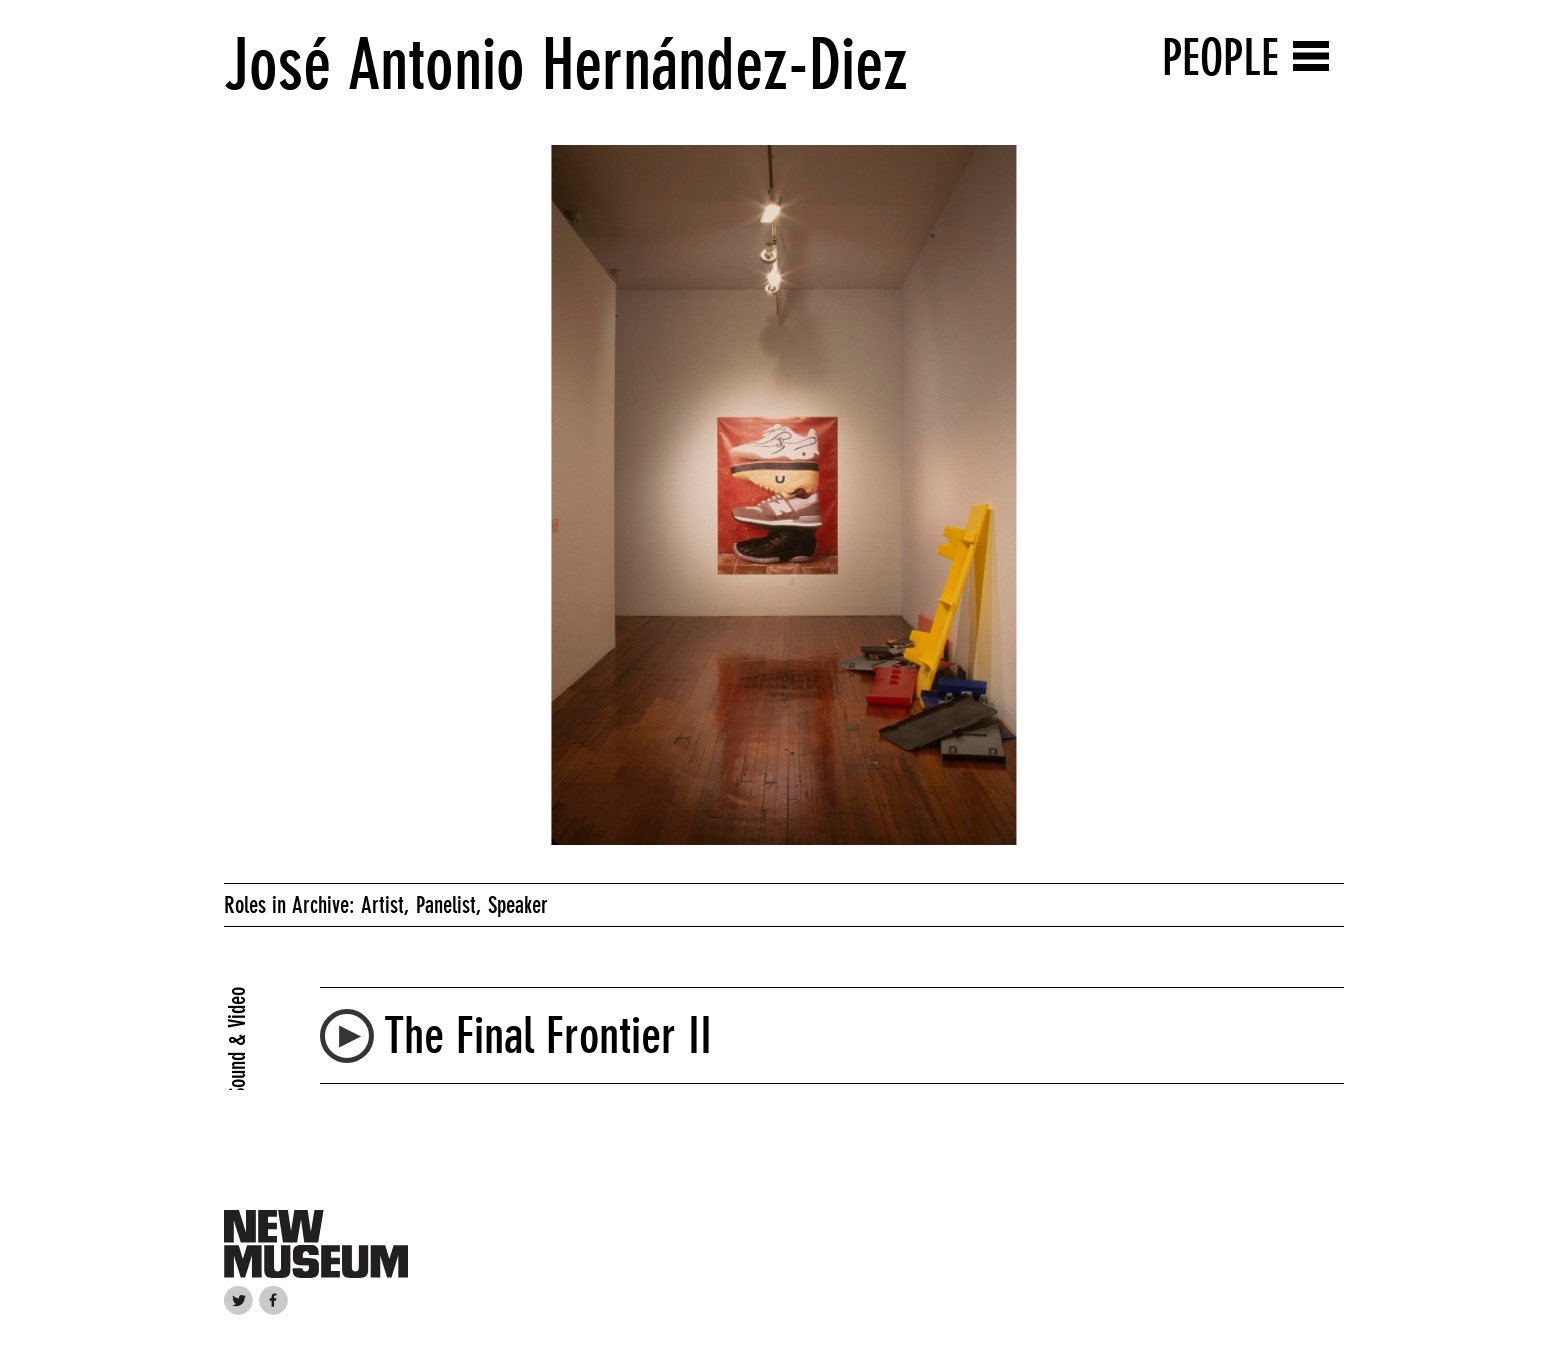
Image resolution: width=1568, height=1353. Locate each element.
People (1220, 57)
